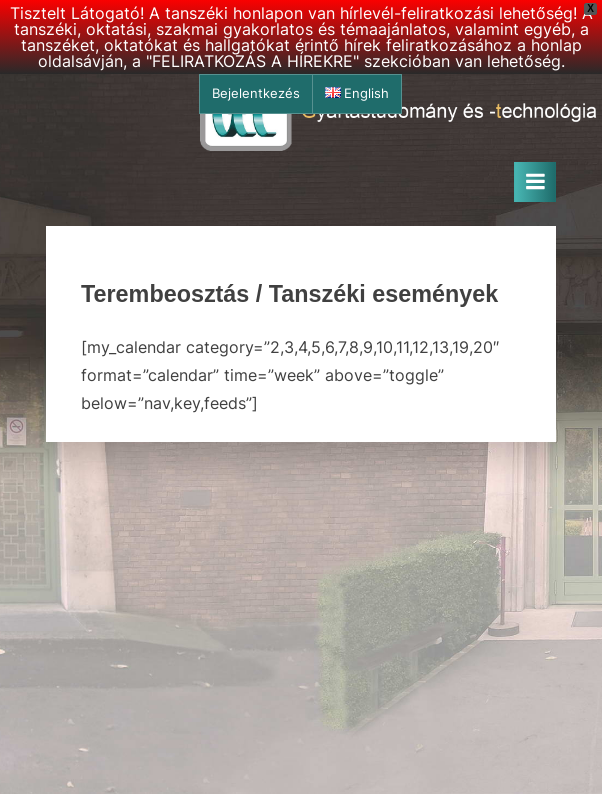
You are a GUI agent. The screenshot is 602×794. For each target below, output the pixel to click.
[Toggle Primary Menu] (535, 182)
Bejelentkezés (256, 93)
